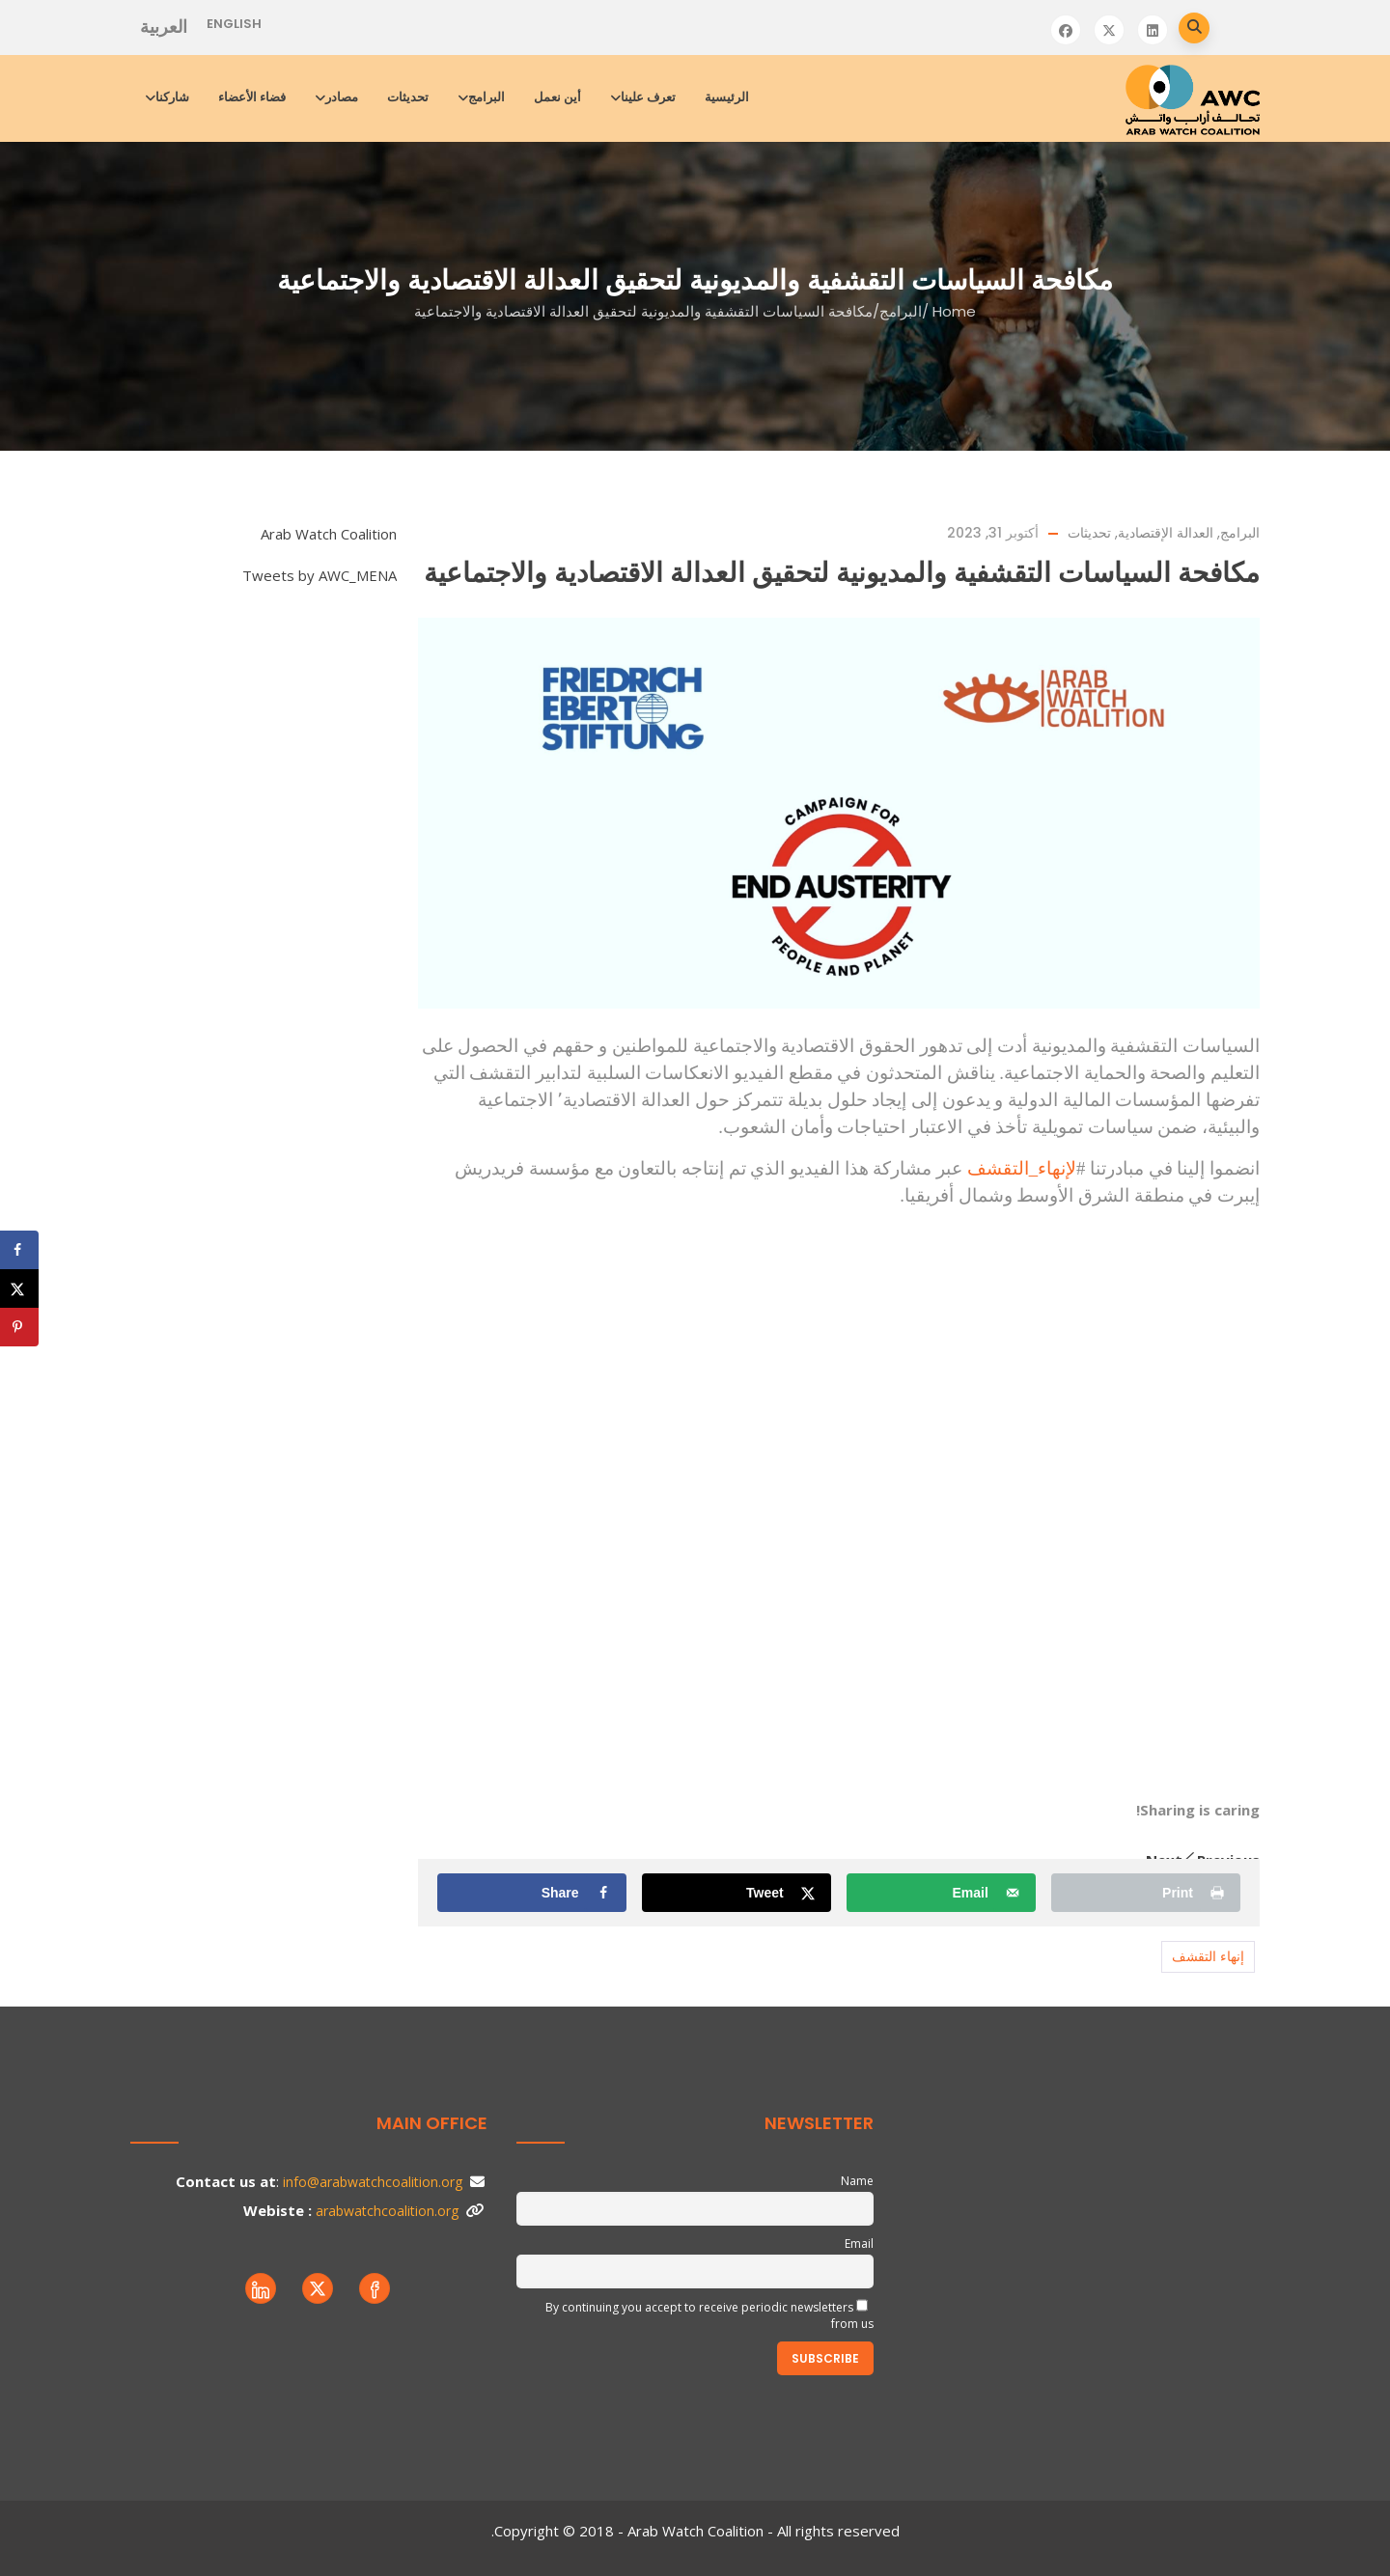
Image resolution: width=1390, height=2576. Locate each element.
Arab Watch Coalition (329, 533)
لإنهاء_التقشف (1021, 1168)
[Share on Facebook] (531, 1892)
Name (857, 2181)
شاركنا (168, 97)
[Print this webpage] (1145, 1892)
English (234, 23)
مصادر (338, 97)
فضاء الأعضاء (252, 97)
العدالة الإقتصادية (1165, 532)
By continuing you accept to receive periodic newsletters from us (709, 2315)
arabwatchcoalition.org (387, 2211)
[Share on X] (736, 1892)
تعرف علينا (644, 97)
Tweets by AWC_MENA (319, 575)
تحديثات (408, 97)
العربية (163, 27)
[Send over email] (941, 1892)
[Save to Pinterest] (19, 1327)
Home (954, 311)
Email (859, 2243)
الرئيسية (727, 97)
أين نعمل (557, 97)
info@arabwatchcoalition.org (372, 2182)
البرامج (482, 97)
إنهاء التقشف (1208, 1956)
